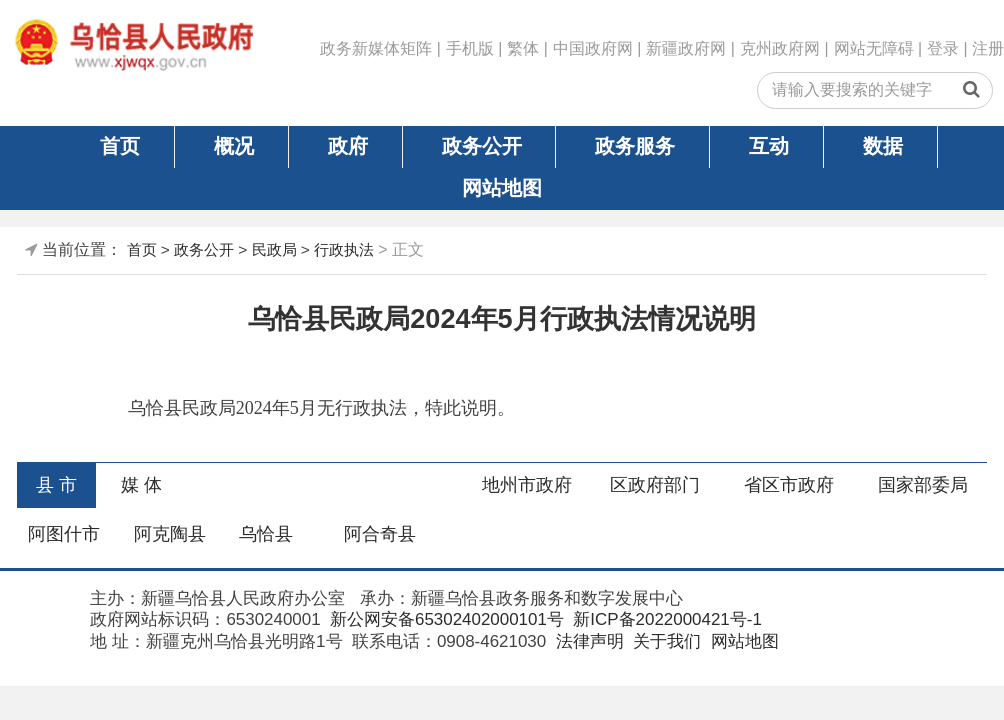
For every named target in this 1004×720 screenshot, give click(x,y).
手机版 (470, 48)
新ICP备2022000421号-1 (665, 619)
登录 (943, 48)
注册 (988, 48)
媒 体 (141, 485)
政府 (348, 146)
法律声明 (587, 641)
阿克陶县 (170, 534)
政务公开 (482, 146)
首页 (120, 146)
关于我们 (664, 641)
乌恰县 (266, 534)
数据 (883, 146)
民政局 (274, 249)
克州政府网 (780, 48)
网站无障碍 (874, 48)
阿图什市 (64, 534)
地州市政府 (527, 485)
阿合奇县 (380, 534)
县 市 (56, 485)
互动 (769, 146)
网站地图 (502, 188)
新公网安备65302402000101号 (444, 619)
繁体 (523, 48)
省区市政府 (789, 485)
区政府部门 (655, 485)
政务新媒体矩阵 (376, 48)
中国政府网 (593, 48)
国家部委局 (923, 485)
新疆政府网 (686, 48)
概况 (234, 146)
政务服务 (635, 146)
